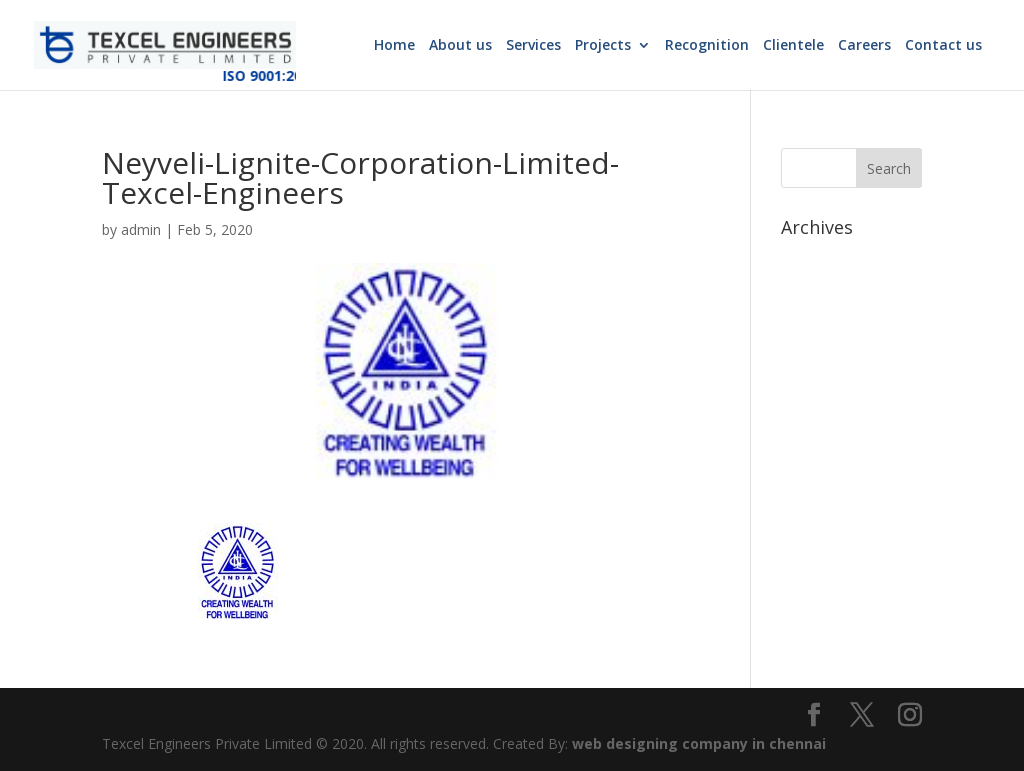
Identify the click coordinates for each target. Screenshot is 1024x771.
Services (533, 46)
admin (141, 229)
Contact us (943, 46)
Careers (864, 46)
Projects (603, 46)
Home (394, 46)
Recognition (707, 46)
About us (460, 46)
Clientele (793, 46)
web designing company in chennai (699, 743)
